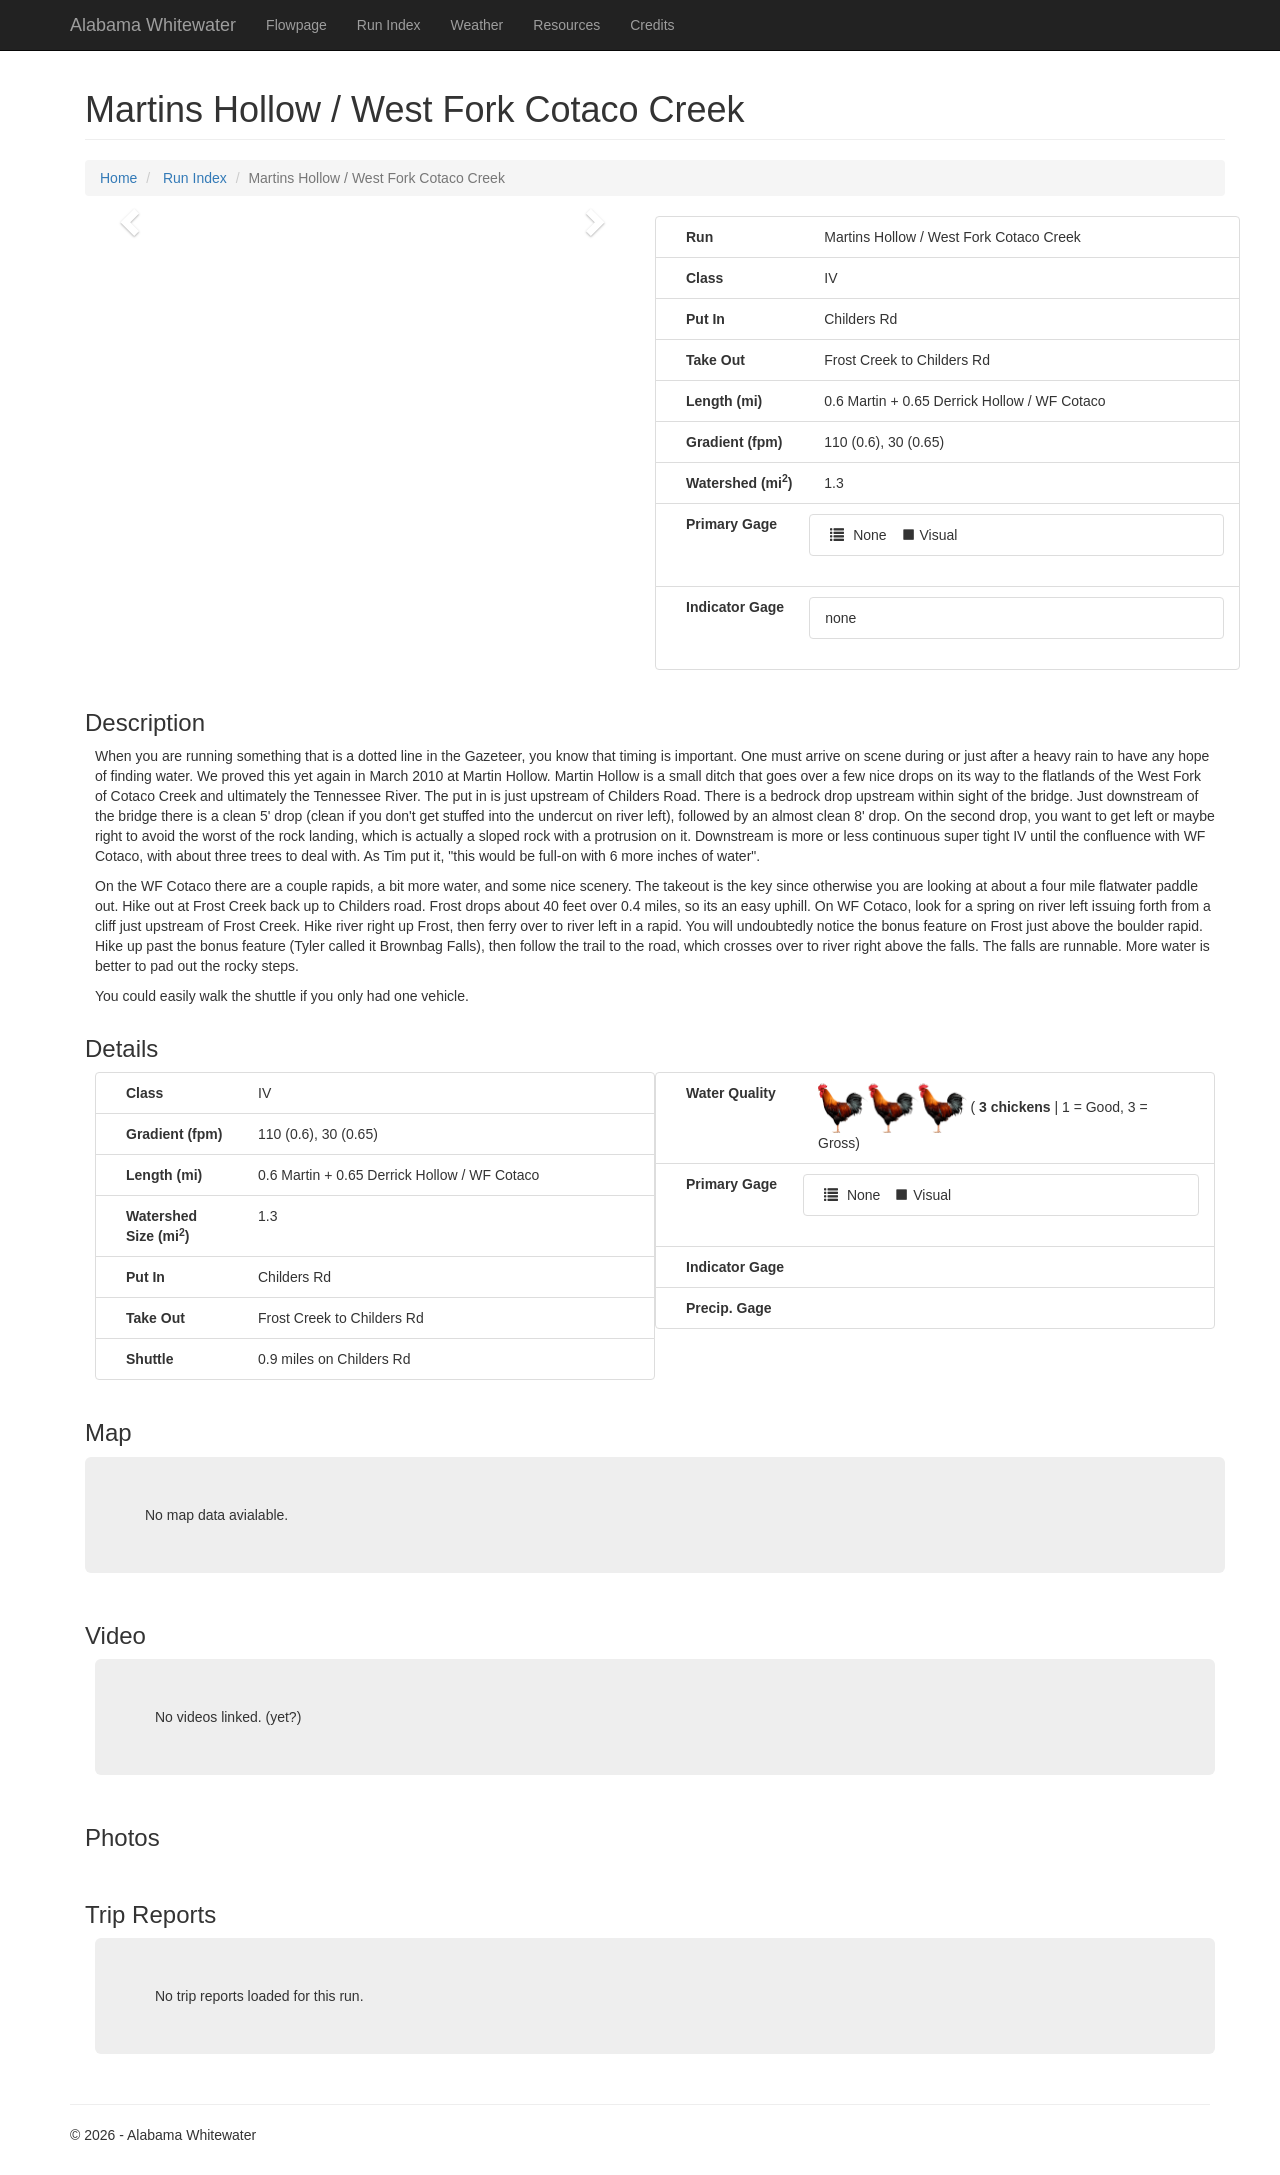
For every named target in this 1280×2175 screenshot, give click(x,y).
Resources (566, 25)
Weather (477, 25)
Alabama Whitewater (153, 25)
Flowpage (296, 25)
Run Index (389, 25)
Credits (652, 25)
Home (118, 178)
